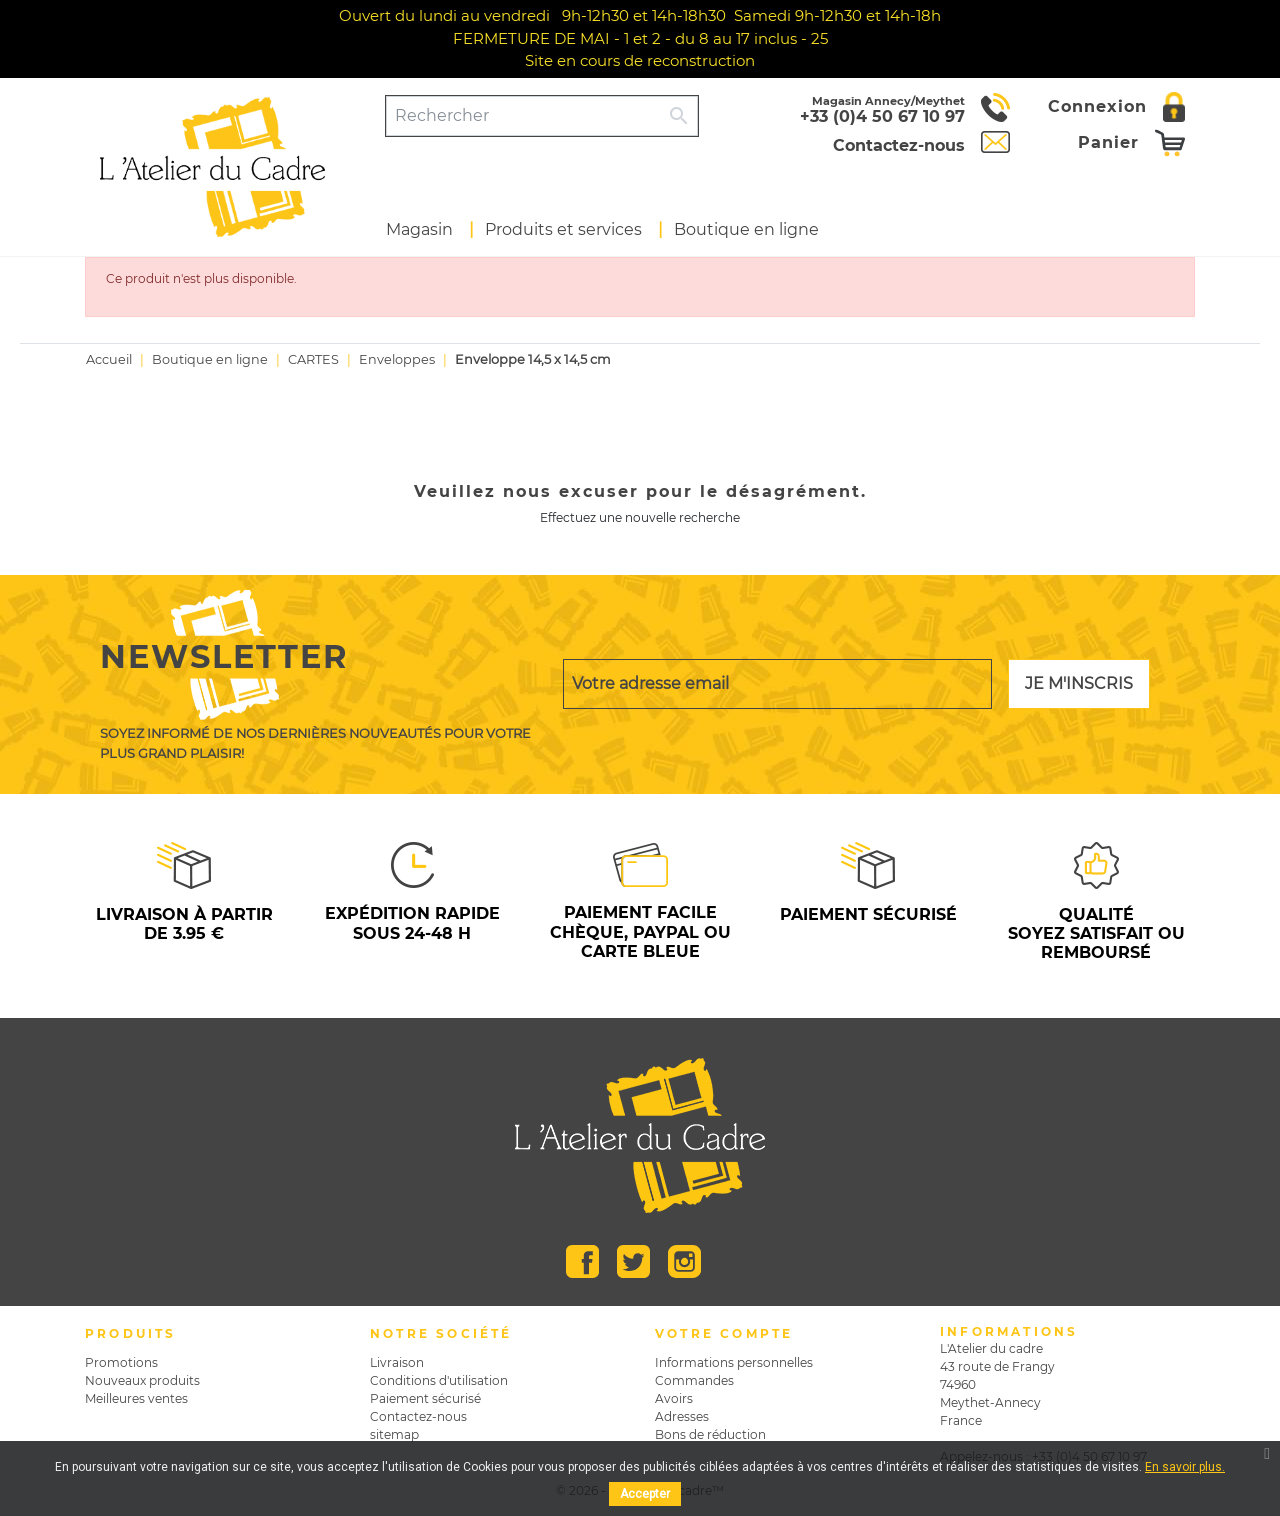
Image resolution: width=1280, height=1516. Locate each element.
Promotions (121, 1362)
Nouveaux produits (142, 1380)
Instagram (684, 1261)
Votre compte (724, 1333)
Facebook (582, 1261)
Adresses (682, 1416)
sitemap (394, 1434)
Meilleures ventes (136, 1398)
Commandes (694, 1380)
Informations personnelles (734, 1362)
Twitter (633, 1261)
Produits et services (563, 229)
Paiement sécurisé (425, 1398)
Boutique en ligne (746, 229)
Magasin (419, 229)
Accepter (645, 1494)
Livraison (397, 1362)
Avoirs (674, 1398)
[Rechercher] (523, 116)
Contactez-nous (418, 1416)
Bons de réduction (710, 1434)
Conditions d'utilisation (439, 1380)
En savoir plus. (1185, 1467)
